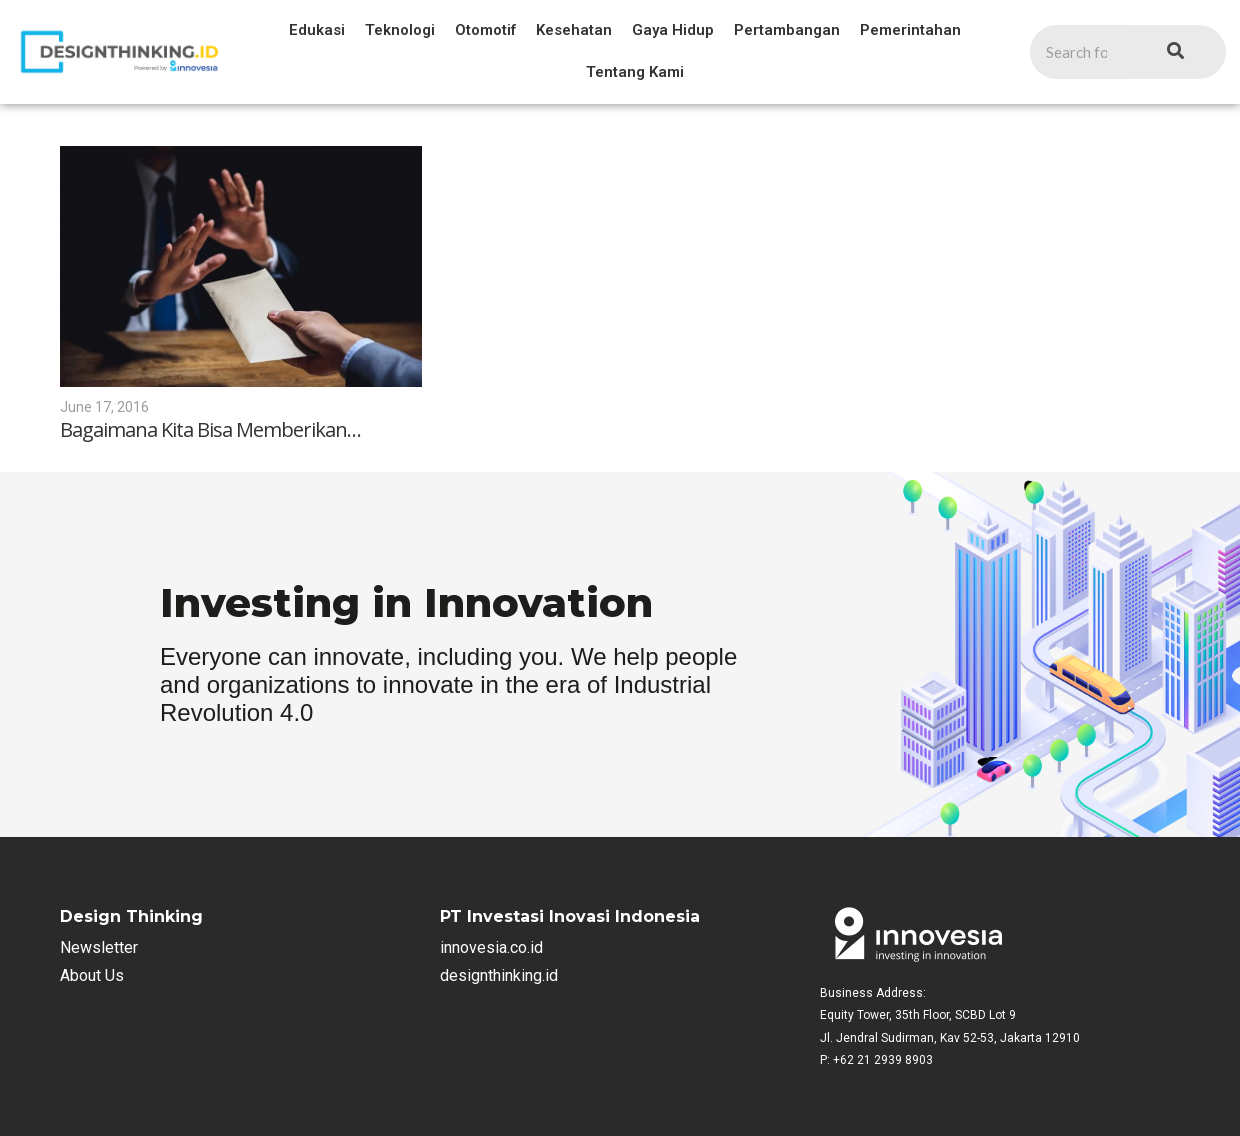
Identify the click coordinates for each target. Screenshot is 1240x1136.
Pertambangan (787, 30)
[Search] (1077, 52)
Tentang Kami (635, 72)
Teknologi (400, 30)
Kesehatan (574, 30)
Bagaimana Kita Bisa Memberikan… (210, 429)
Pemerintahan (910, 30)
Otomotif (485, 30)
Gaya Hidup (673, 30)
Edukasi (317, 30)
